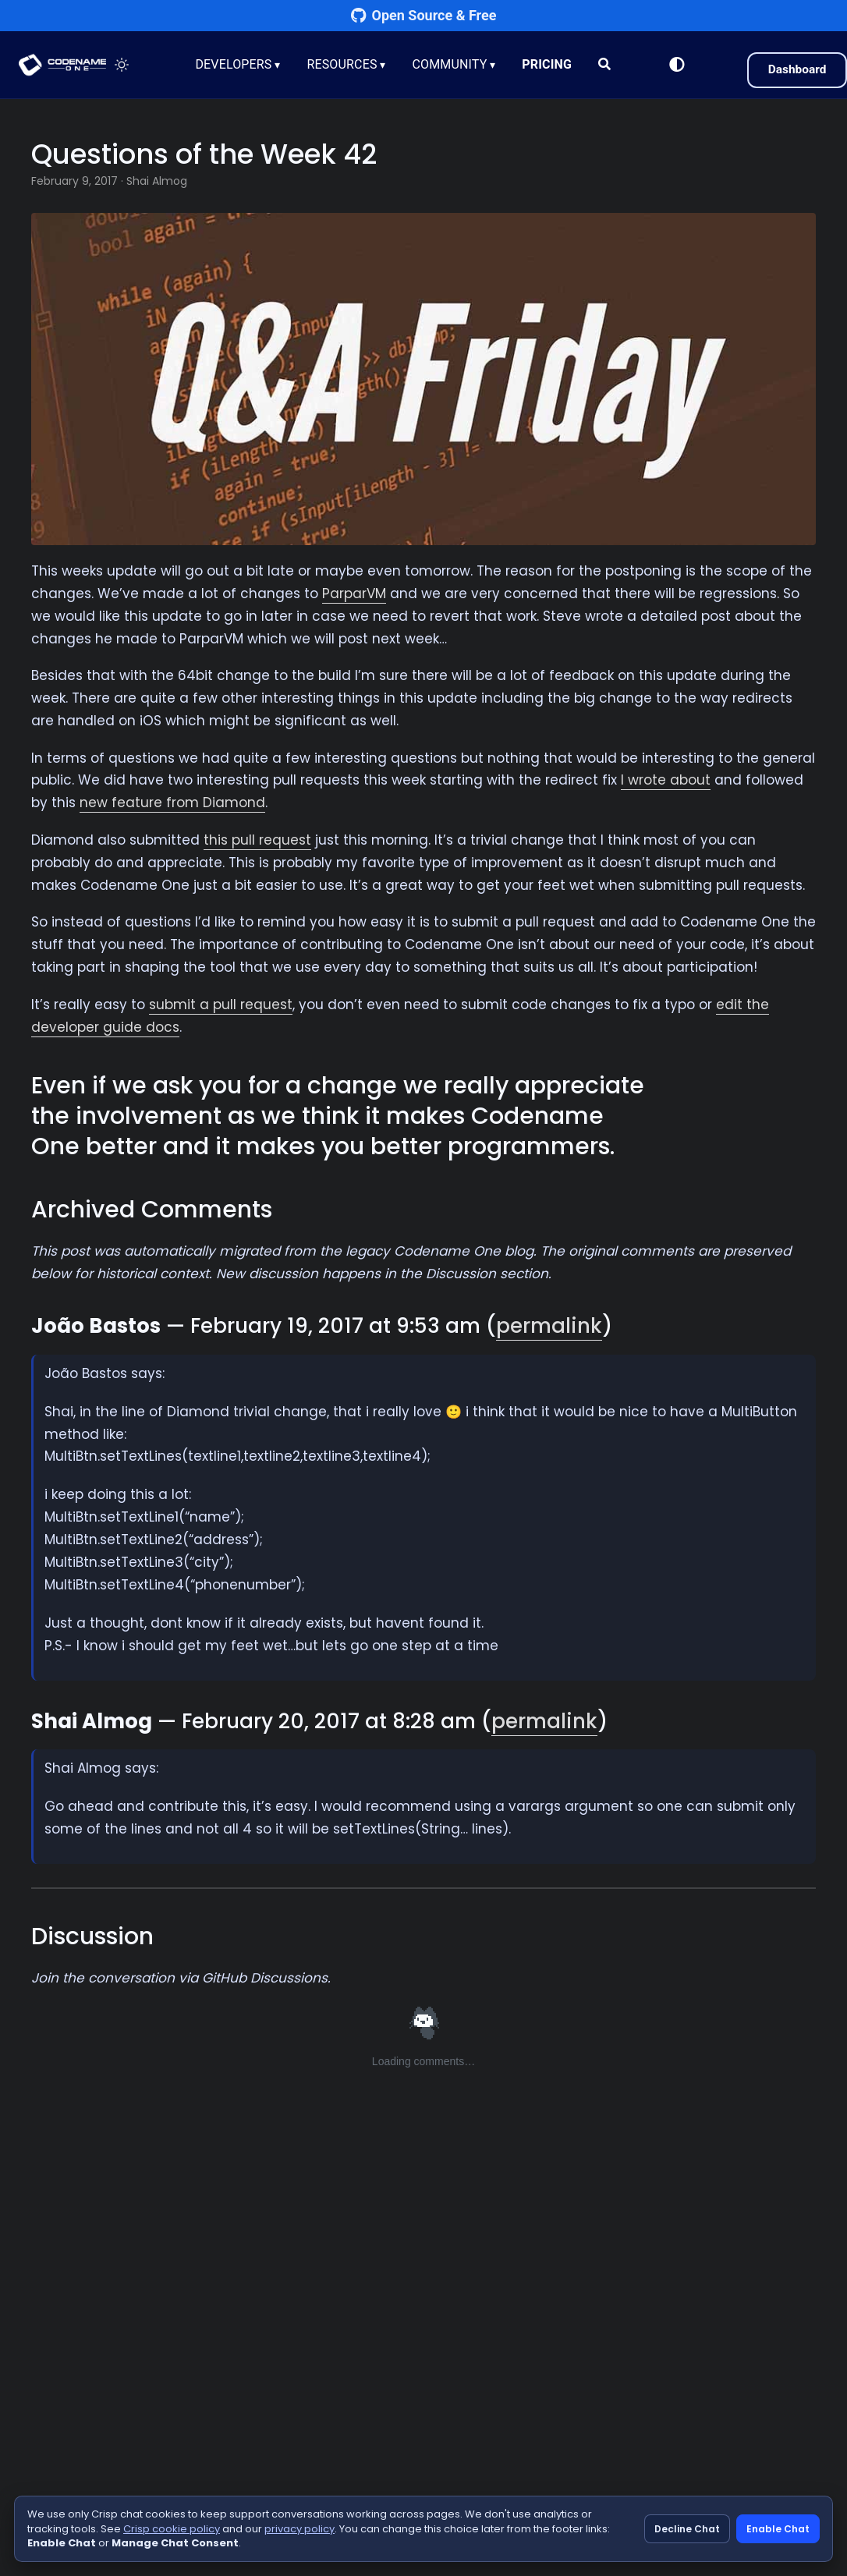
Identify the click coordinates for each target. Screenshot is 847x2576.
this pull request (257, 840)
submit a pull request (220, 1004)
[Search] (606, 64)
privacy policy (299, 2528)
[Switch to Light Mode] (673, 65)
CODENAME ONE (64, 64)
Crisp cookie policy (171, 2528)
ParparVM (354, 593)
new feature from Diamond (172, 802)
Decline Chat (687, 2528)
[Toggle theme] (124, 64)
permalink (549, 1326)
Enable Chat (778, 2528)
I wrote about (666, 780)
